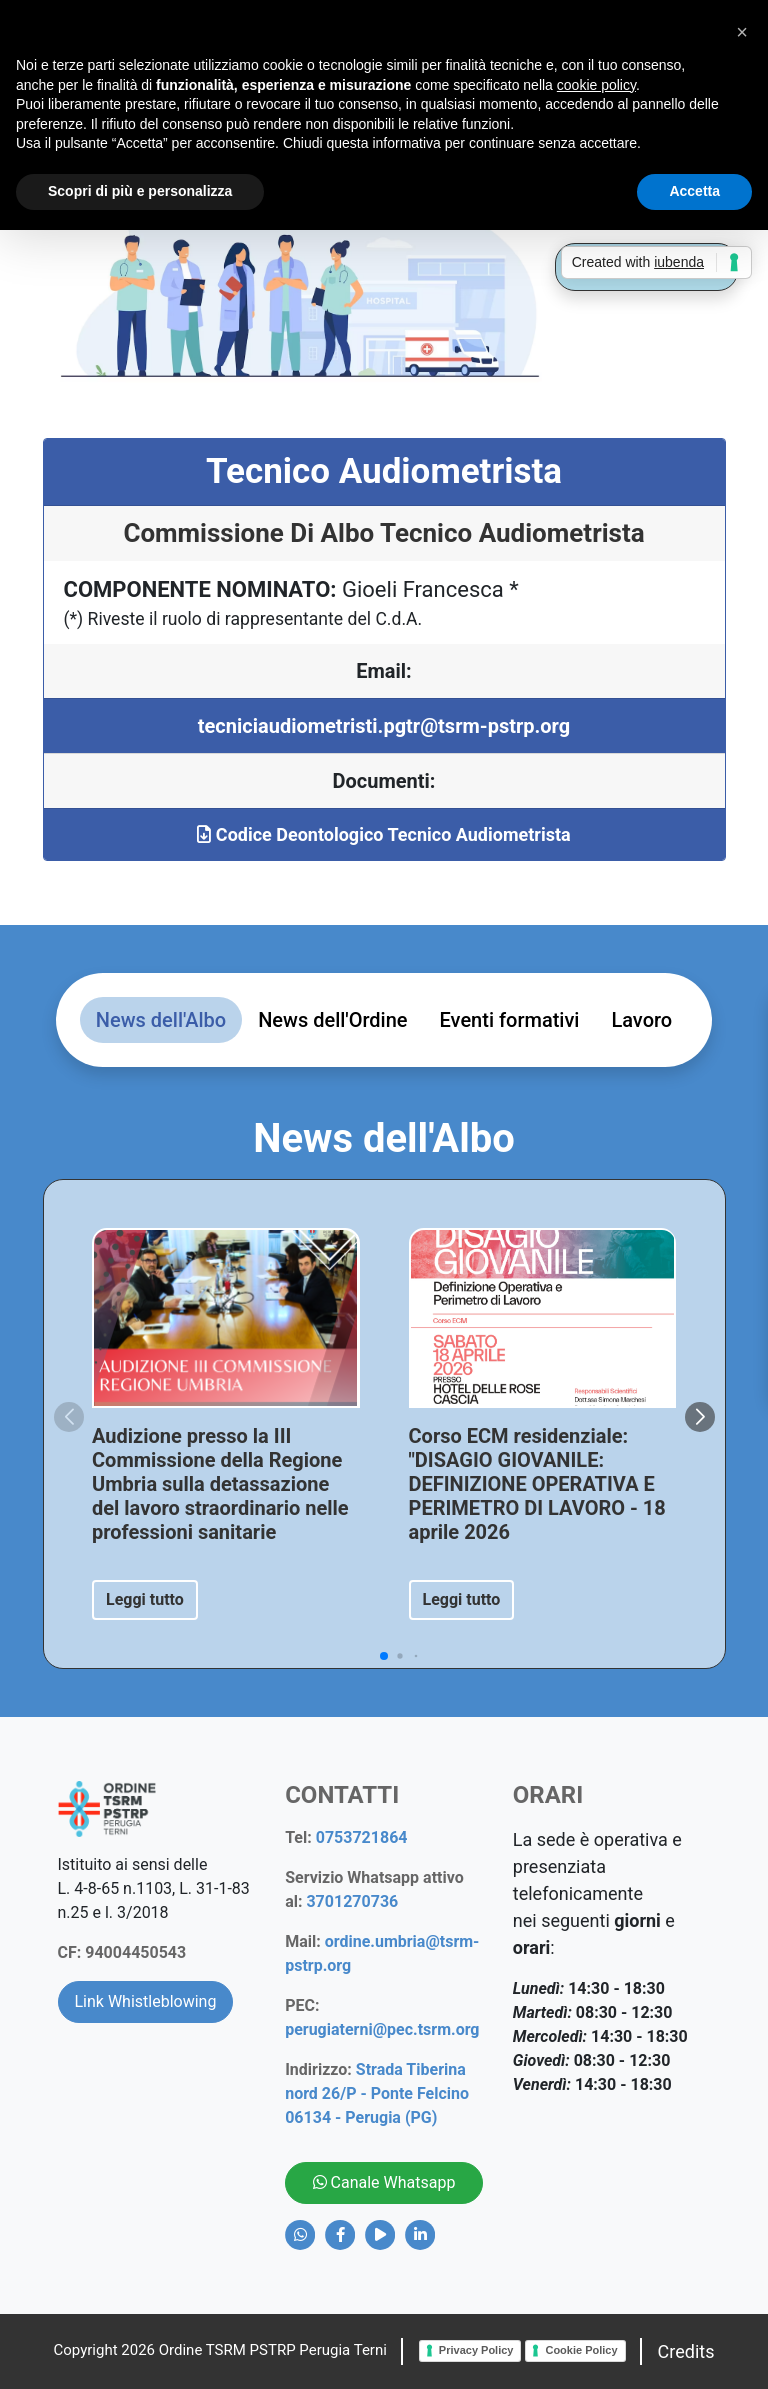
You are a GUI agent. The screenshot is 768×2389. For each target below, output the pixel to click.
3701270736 (352, 1901)
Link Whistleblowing (146, 2001)
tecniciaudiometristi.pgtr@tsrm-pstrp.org (384, 726)
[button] (700, 1417)
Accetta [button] (694, 191)
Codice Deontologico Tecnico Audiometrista (383, 834)
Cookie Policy (581, 2350)
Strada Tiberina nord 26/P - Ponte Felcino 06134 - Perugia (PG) (377, 2093)
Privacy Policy (476, 2350)
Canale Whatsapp (384, 2182)
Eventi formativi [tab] (510, 1020)
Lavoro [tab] (641, 1020)
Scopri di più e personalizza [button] (140, 191)
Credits (686, 2351)
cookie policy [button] (596, 85)
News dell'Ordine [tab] (332, 1020)
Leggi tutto (145, 1599)
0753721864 (362, 1837)
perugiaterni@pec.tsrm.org (382, 2029)
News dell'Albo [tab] (161, 1020)
